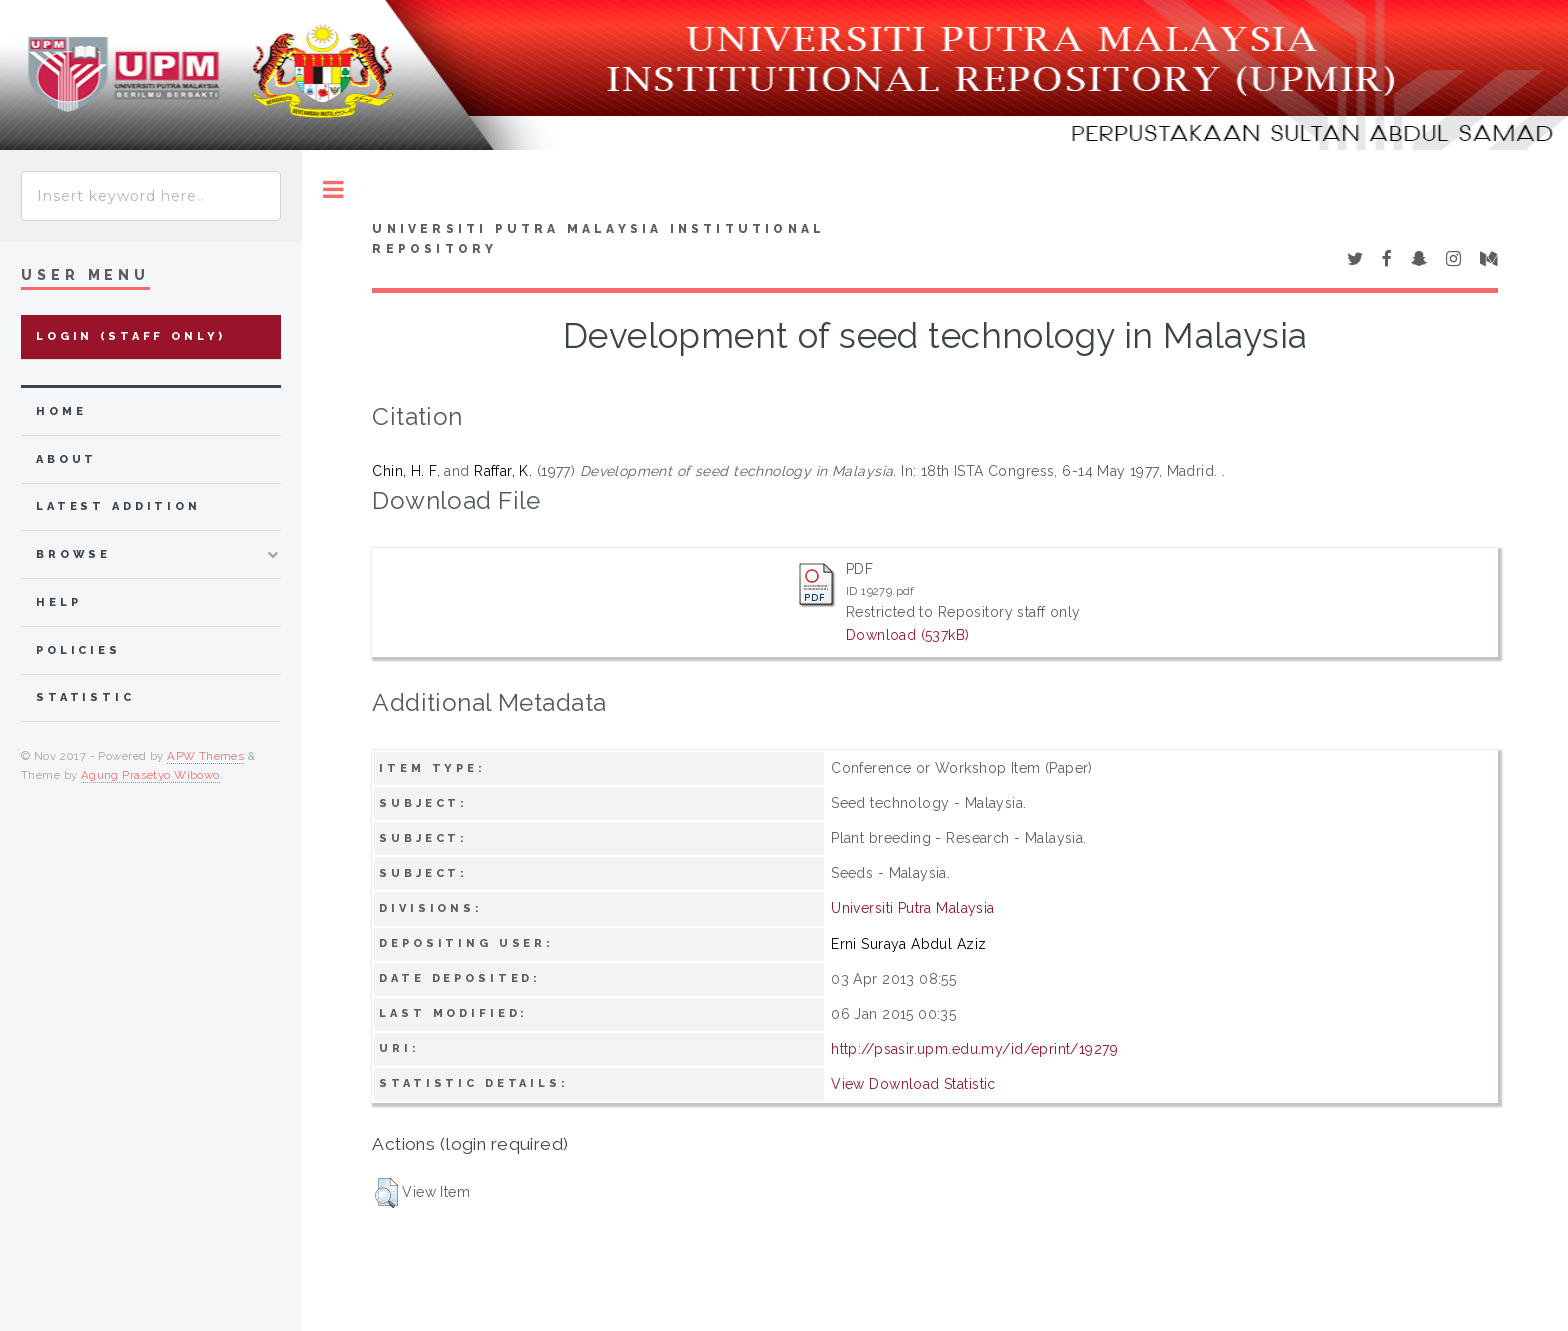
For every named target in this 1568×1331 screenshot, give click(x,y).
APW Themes (205, 756)
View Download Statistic (913, 1084)
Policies (78, 650)
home (61, 411)
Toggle (333, 189)
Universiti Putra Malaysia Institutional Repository (598, 239)
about (66, 459)
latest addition (118, 506)
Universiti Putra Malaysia (913, 908)
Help (58, 602)
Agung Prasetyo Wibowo (150, 775)
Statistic (85, 697)
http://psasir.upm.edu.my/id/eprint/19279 (974, 1049)
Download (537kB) (908, 635)
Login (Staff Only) (131, 336)
